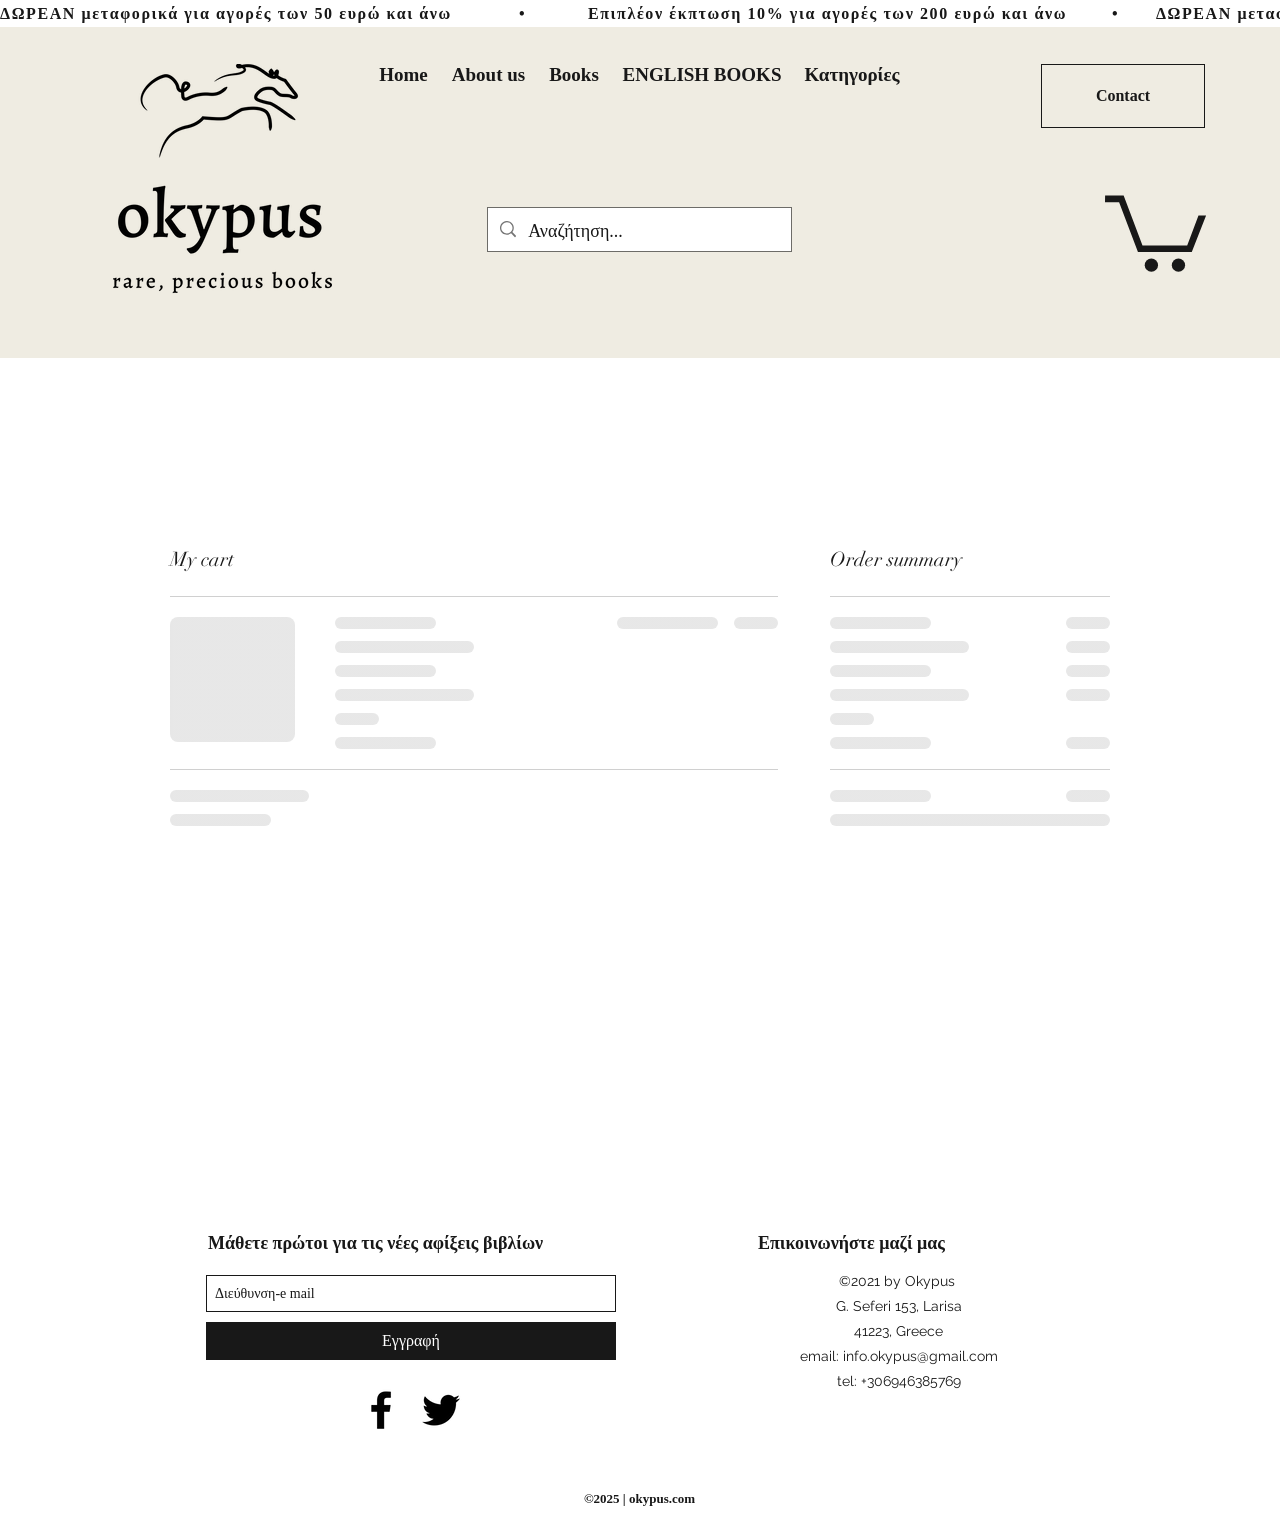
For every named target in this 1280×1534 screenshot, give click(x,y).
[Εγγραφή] (411, 1341)
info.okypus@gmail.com (920, 1356)
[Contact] (1123, 96)
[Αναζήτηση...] (638, 232)
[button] (1155, 229)
